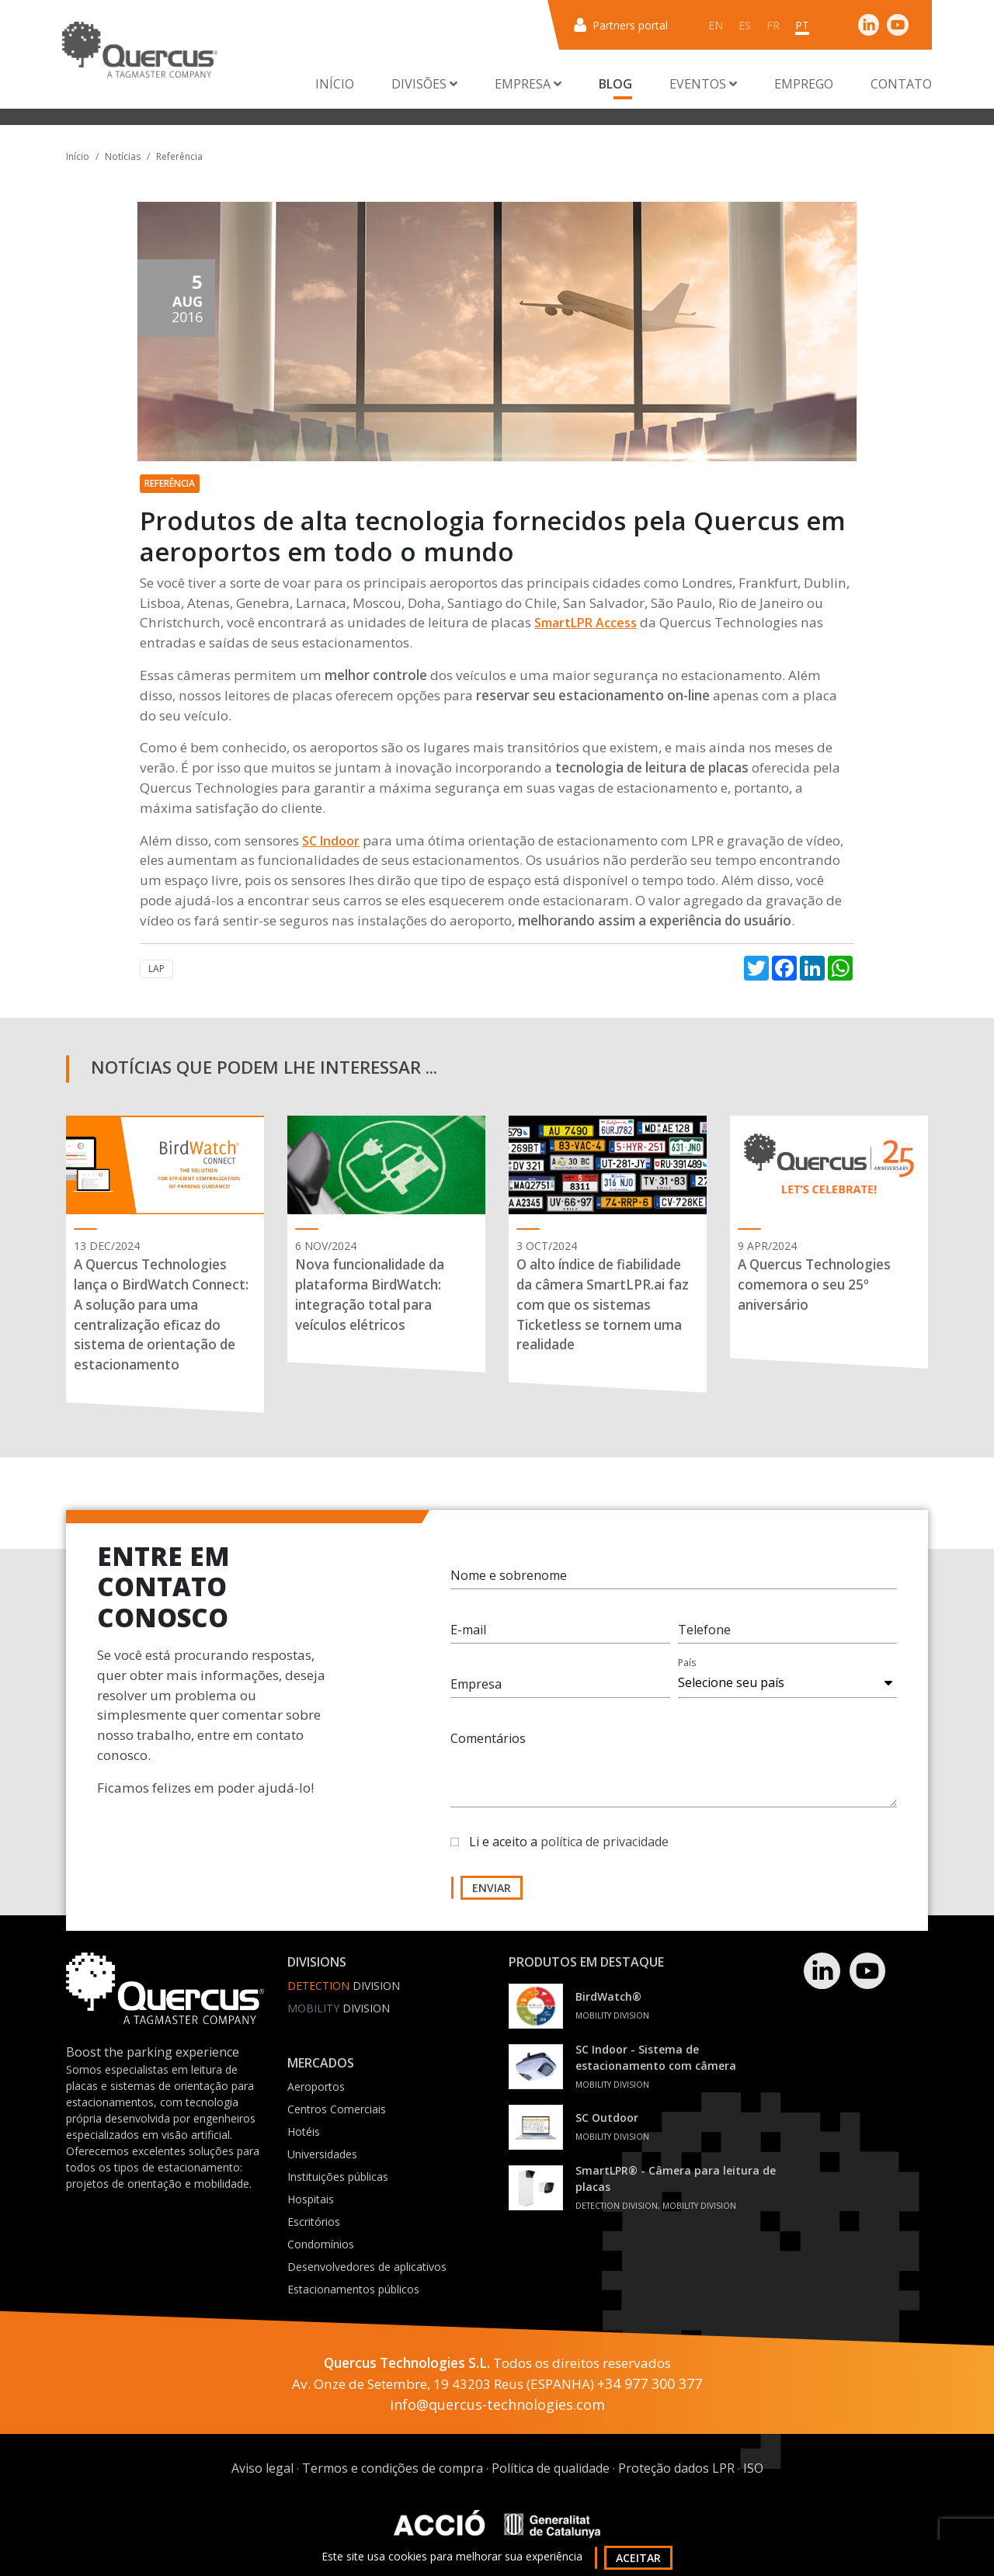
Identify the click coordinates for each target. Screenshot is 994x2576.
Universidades (322, 2154)
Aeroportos (316, 2086)
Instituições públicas (337, 2176)
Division (343, 1985)
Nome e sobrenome (508, 1583)
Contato (901, 83)
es (745, 25)
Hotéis (303, 2131)
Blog (615, 83)
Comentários (488, 1746)
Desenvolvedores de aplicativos (367, 2266)
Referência (179, 156)
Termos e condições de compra (392, 2468)
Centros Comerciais (336, 2109)
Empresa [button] (528, 83)
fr (773, 25)
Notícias (123, 156)
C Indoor (334, 840)
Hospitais (310, 2199)
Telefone (704, 1638)
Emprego (803, 83)
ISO (753, 2468)
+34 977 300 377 (649, 2383)
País (687, 1671)
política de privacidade (604, 1850)
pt (802, 25)
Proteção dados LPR (676, 2468)
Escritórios (313, 2221)
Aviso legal (262, 2468)
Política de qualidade (551, 2468)
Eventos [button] (703, 83)
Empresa (476, 1692)
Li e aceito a (569, 1850)
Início (334, 83)
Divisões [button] (424, 83)
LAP (156, 968)
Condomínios (320, 2244)
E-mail (468, 1638)
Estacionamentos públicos (353, 2289)
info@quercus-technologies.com (497, 2404)
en (715, 25)
